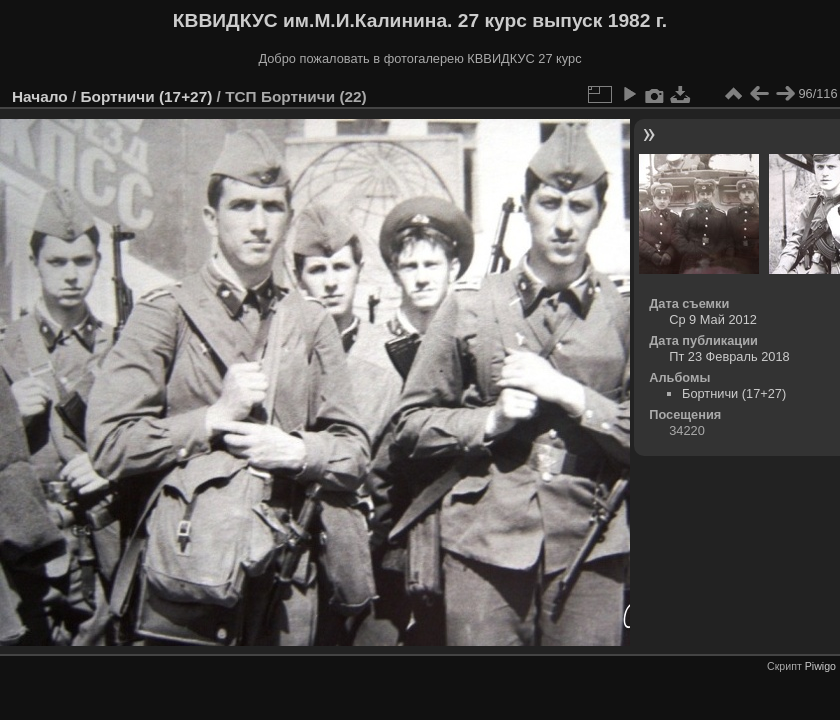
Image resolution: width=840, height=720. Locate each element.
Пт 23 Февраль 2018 (729, 356)
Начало (40, 96)
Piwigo (820, 666)
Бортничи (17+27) (146, 96)
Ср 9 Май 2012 (713, 319)
